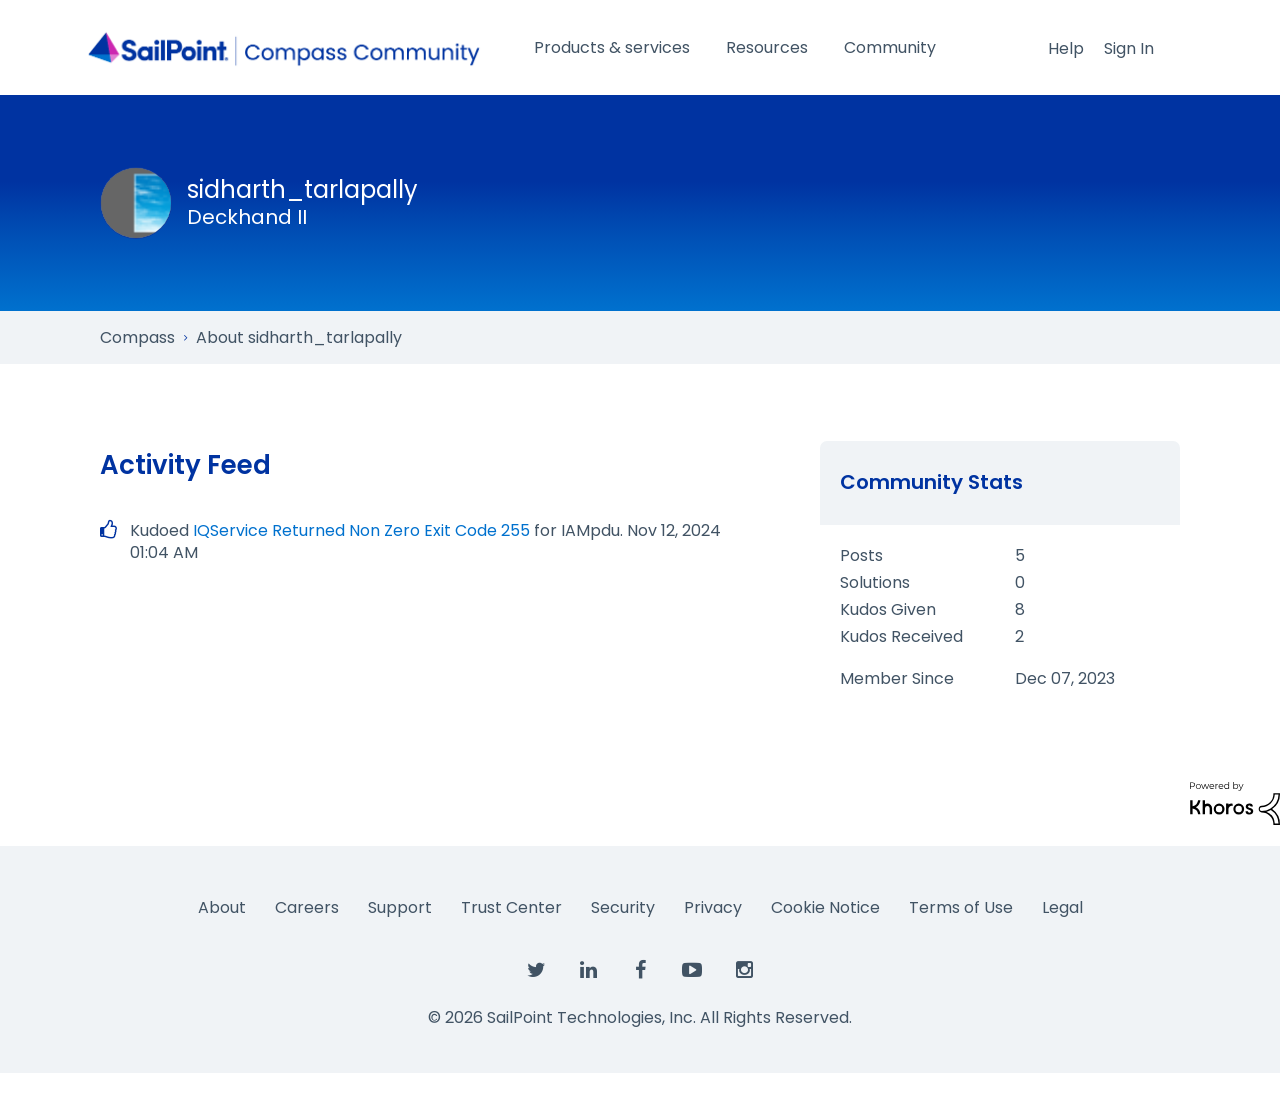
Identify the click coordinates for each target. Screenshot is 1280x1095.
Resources (767, 47)
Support (400, 907)
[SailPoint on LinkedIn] (588, 971)
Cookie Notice (825, 907)
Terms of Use (961, 907)
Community (890, 47)
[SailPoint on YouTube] (692, 971)
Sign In (1129, 48)
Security (623, 907)
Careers (307, 907)
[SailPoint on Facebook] (640, 971)
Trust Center (511, 907)
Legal (1062, 907)
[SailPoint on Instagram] (744, 971)
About (222, 907)
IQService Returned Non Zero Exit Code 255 (361, 530)
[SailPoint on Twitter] (536, 971)
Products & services (612, 47)
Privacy (713, 907)
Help (1066, 48)
